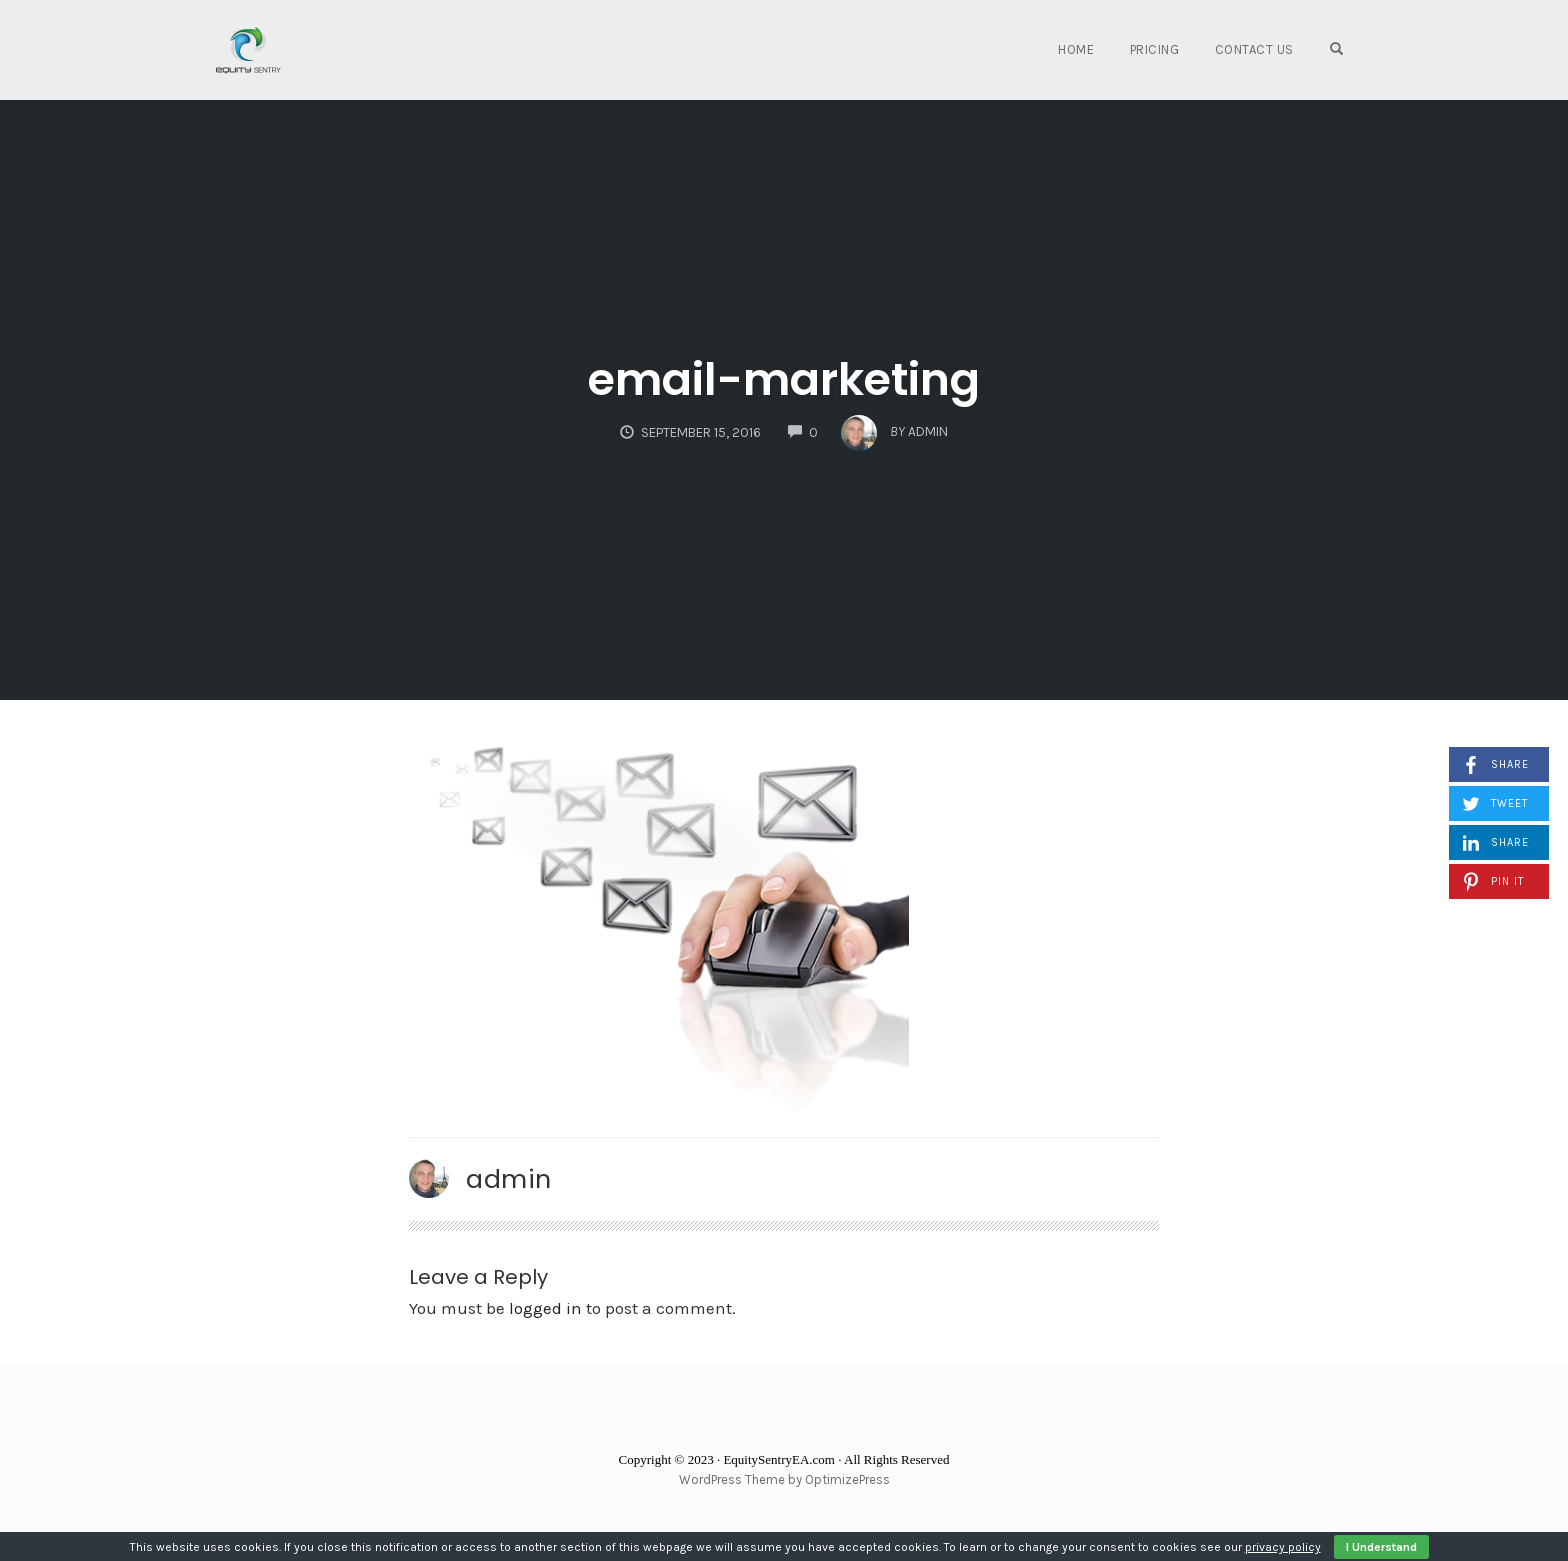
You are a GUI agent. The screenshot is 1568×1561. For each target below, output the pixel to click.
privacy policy (1283, 1547)
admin (509, 1179)
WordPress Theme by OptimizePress (784, 1479)
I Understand (1381, 1547)
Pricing (1155, 49)
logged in (545, 1308)
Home (1076, 49)
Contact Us (1254, 49)
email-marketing (784, 379)
